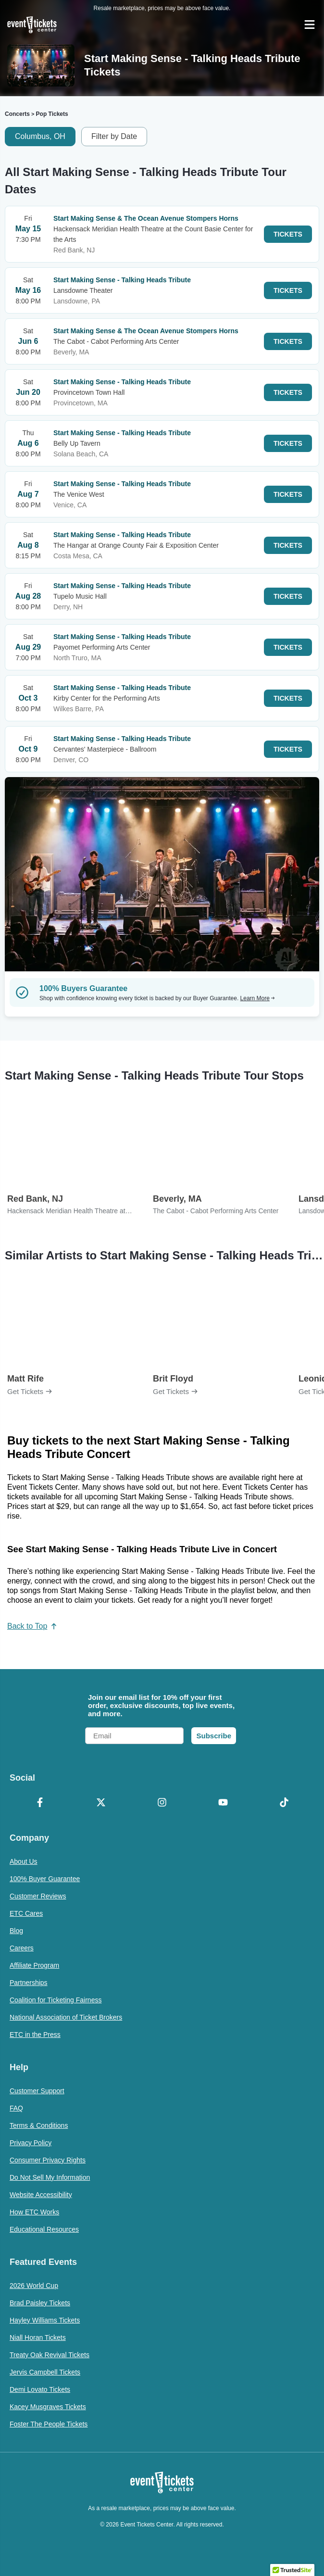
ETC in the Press (35, 2034)
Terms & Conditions (39, 2125)
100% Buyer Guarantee (45, 1879)
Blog (16, 1931)
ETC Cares (26, 1913)
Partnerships (29, 1982)
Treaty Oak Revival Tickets (49, 2355)
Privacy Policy (30, 2143)
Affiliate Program (34, 1965)
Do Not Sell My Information (50, 2177)
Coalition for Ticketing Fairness (55, 2000)
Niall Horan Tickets (38, 2337)
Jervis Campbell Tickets (45, 2372)
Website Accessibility (41, 2195)
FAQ (16, 2108)
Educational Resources (44, 2229)
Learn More (257, 998)
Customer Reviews (38, 1896)
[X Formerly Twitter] (101, 1803)
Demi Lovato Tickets (40, 2389)
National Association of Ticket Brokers (66, 2017)
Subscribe (213, 1736)
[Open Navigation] (309, 24)
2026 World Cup (34, 2285)
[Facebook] (40, 1803)
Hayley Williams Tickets (45, 2320)
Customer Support (37, 2091)
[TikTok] (283, 1803)
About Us (23, 1861)
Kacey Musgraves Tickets (48, 2407)
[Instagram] (162, 1803)
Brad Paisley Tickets (40, 2303)
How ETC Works (34, 2212)
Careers (22, 1948)
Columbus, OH (40, 136)
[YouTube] (222, 1803)
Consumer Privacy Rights (48, 2160)
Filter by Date (114, 136)
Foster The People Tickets (48, 2424)
